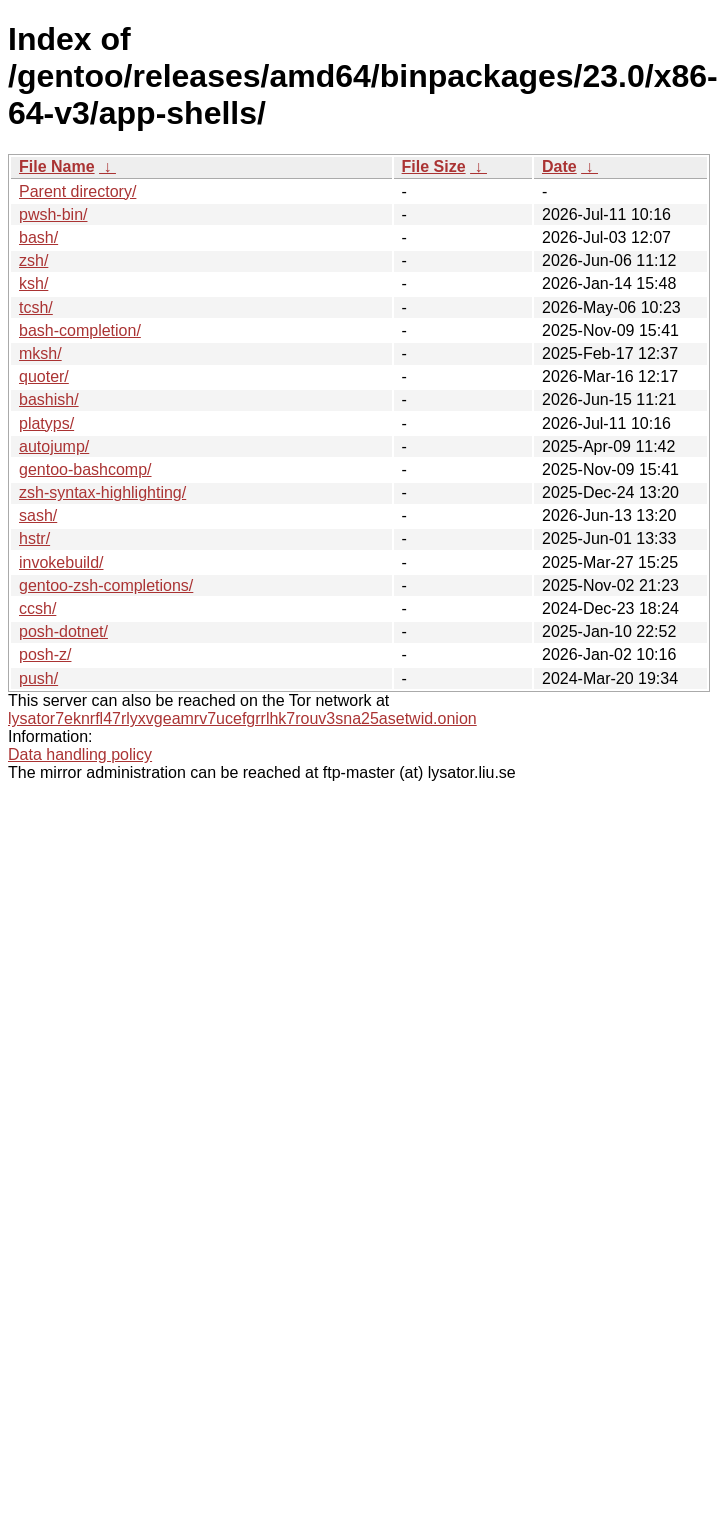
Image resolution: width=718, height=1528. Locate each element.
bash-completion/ (80, 330)
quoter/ (44, 376)
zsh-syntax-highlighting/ (102, 492)
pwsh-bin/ (53, 214)
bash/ (38, 237)
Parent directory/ (77, 191)
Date (559, 166)
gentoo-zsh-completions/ (106, 585)
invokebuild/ (61, 562)
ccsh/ (37, 608)
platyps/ (46, 423)
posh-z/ (45, 654)
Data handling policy (80, 754)
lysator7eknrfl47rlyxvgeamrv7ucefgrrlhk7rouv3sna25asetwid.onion (242, 718)
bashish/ (49, 399)
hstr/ (34, 538)
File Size (434, 166)
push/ (38, 678)
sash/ (38, 515)
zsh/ (33, 260)
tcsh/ (36, 307)
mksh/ (40, 353)
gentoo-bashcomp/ (85, 469)
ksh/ (33, 283)
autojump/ (54, 446)
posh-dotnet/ (63, 631)
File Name (57, 166)
